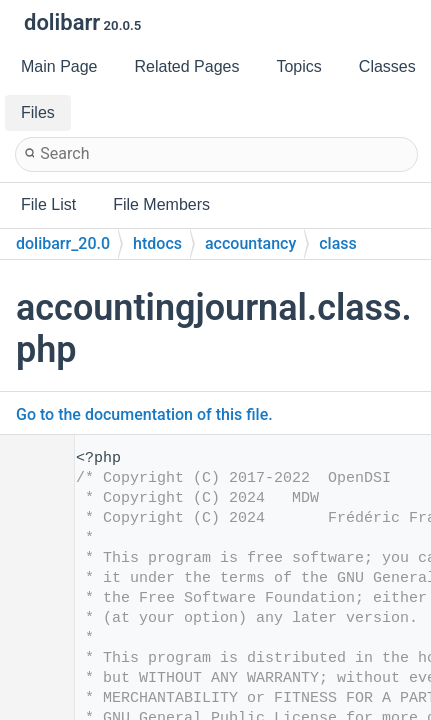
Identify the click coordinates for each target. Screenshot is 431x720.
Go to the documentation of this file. (144, 414)
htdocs (157, 243)
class (338, 243)
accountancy (250, 243)
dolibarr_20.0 (63, 243)
